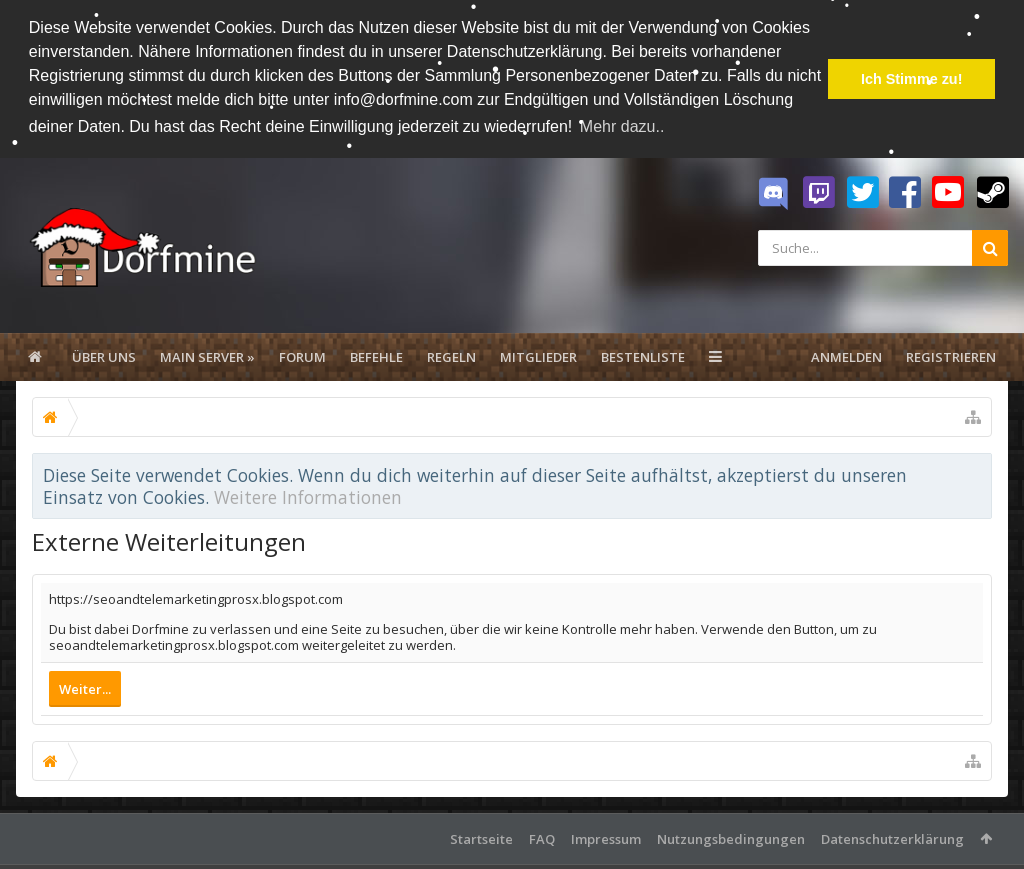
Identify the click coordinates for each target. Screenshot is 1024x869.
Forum (302, 355)
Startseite (481, 837)
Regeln (451, 355)
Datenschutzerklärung (892, 837)
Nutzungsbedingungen (731, 837)
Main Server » (207, 355)
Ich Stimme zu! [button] (912, 79)
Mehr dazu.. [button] (622, 126)
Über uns (104, 355)
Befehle (376, 355)
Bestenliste (643, 355)
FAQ (542, 837)
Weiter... (85, 687)
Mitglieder (538, 355)
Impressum (606, 837)
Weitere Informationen (308, 495)
